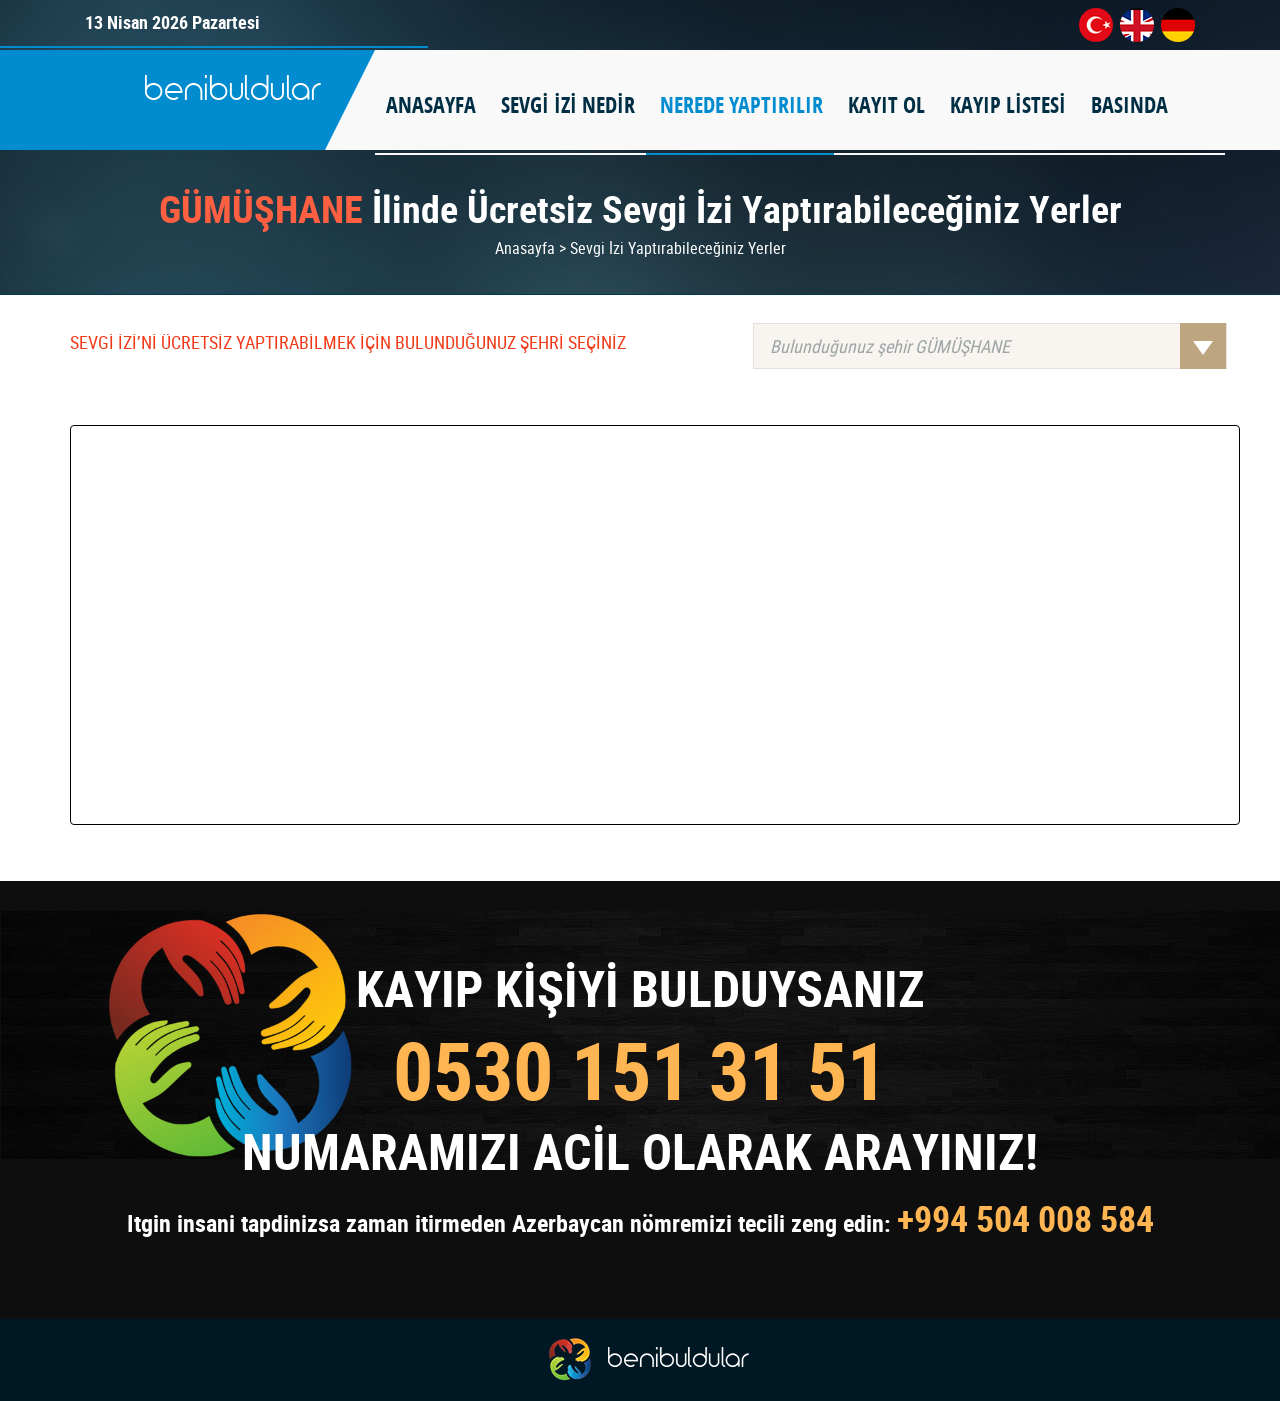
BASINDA (1129, 105)
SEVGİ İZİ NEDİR (568, 105)
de (1178, 25)
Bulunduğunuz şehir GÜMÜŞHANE (998, 346)
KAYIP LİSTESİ (1008, 105)
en (1137, 25)
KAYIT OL (886, 105)
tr (1096, 25)
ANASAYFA (431, 105)
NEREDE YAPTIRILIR (741, 105)
